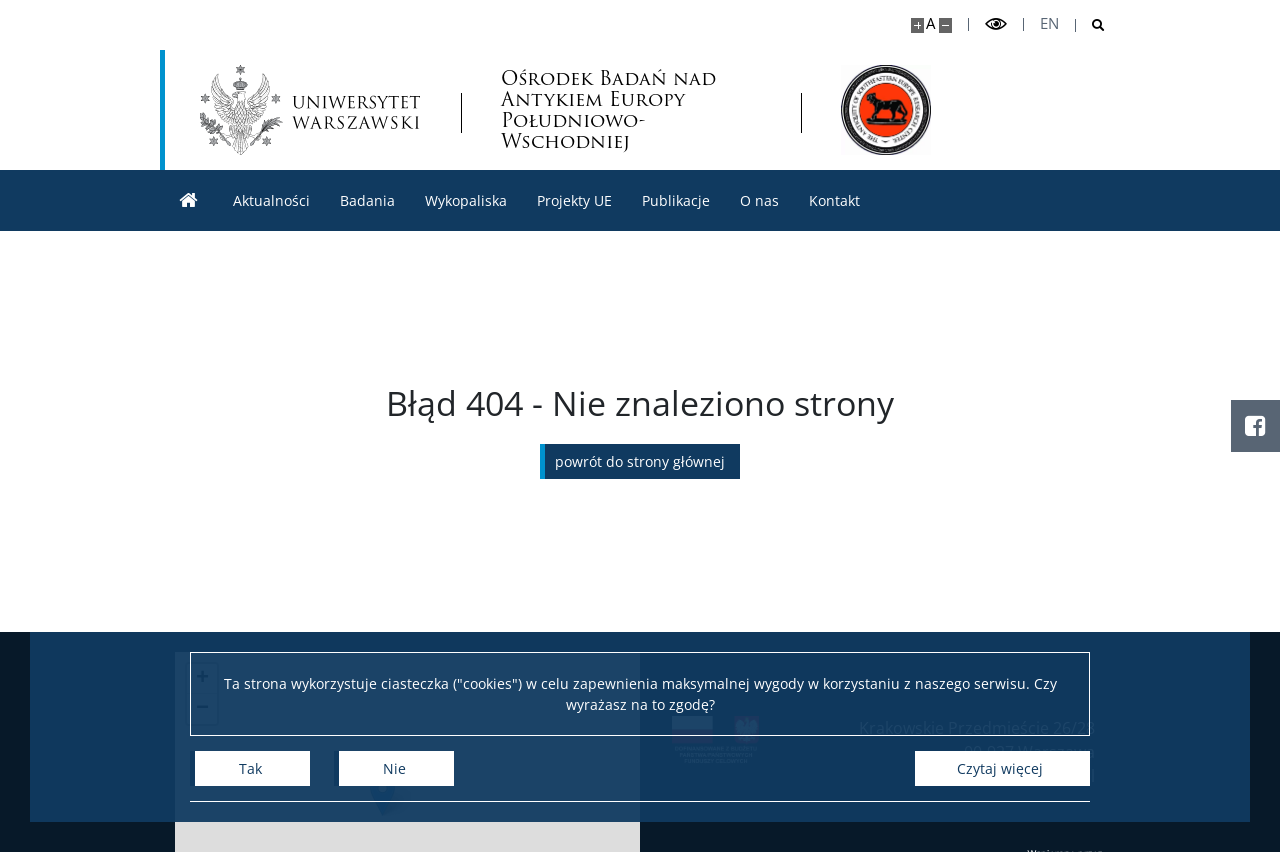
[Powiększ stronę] (917, 25)
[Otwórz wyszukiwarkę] (1090, 25)
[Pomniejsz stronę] (945, 25)
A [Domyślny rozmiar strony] (930, 23)
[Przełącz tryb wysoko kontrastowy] (996, 24)
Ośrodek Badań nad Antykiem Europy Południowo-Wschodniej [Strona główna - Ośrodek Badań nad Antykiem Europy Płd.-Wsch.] (608, 110)
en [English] (1049, 23)
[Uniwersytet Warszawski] (310, 110)
